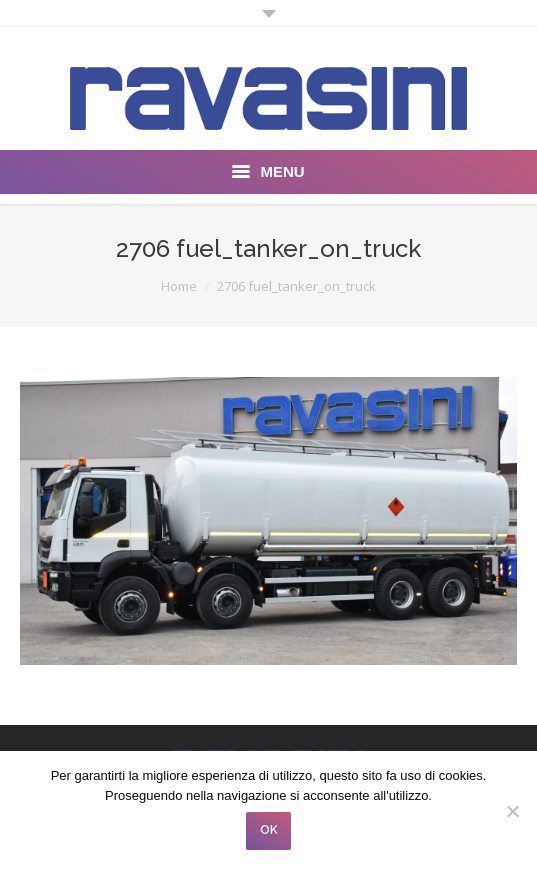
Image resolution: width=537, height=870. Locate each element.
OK (269, 830)
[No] (512, 811)
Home (179, 286)
